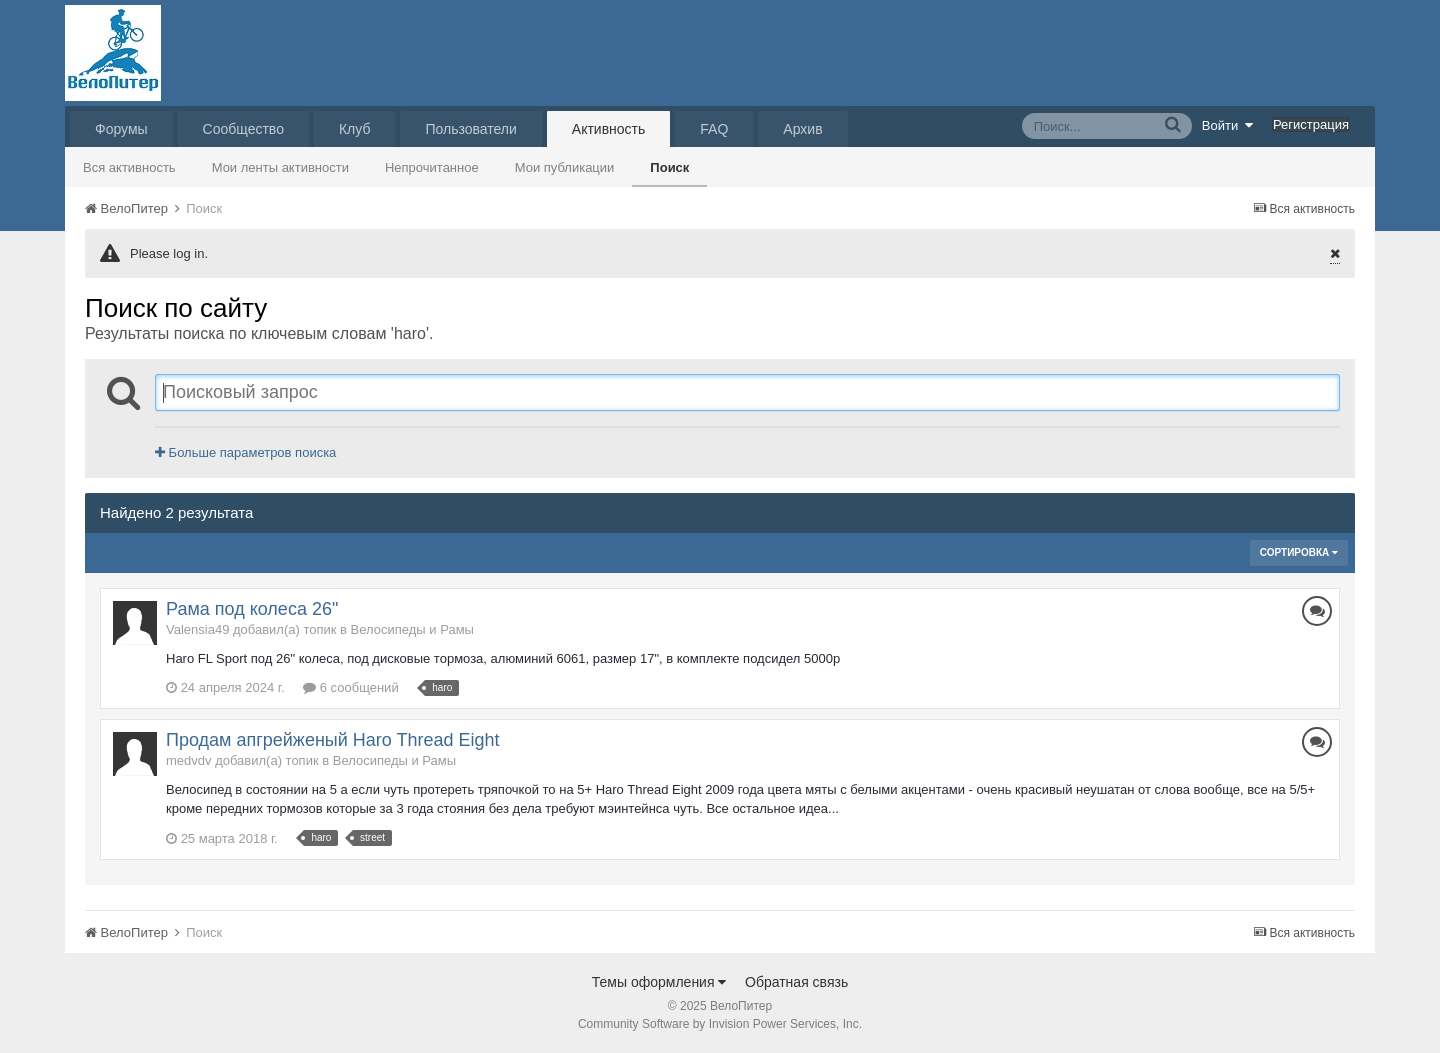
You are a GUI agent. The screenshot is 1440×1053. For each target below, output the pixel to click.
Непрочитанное (432, 167)
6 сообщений (351, 687)
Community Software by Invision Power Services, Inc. (720, 1024)
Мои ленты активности (280, 167)
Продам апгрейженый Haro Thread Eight (333, 740)
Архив (802, 129)
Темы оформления (659, 982)
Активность (609, 129)
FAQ (714, 129)
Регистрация (1311, 124)
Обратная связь (796, 982)
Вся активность (129, 167)
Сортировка (1299, 552)
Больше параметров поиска (245, 452)
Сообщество (243, 129)
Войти (1228, 125)
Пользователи (470, 129)
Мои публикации (565, 167)
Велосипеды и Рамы (412, 629)
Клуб (355, 129)
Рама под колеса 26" (252, 609)
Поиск (669, 167)
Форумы (121, 129)
